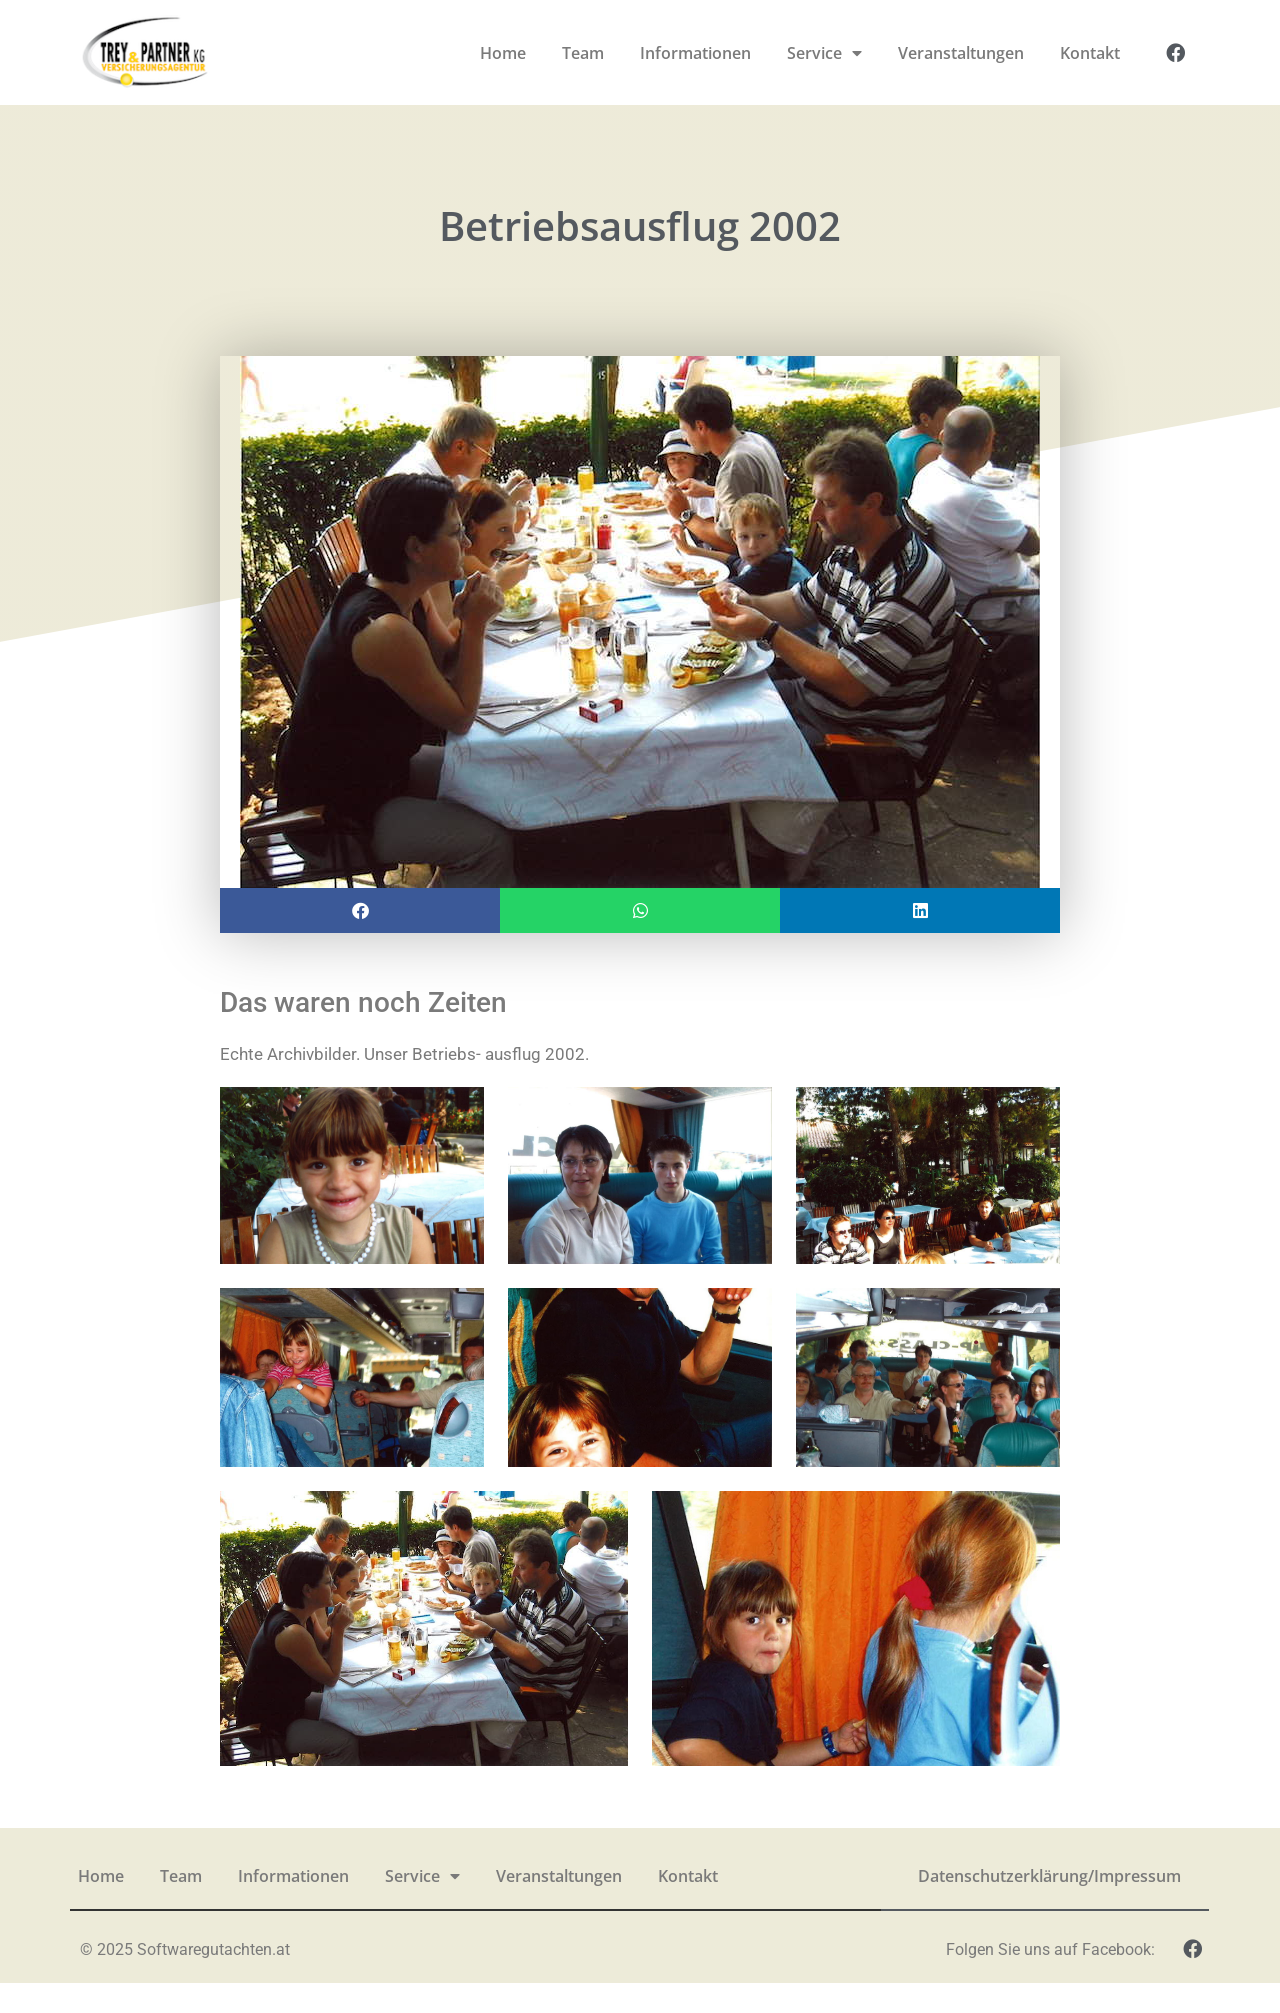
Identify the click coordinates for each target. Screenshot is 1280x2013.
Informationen (695, 53)
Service (824, 53)
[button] (360, 939)
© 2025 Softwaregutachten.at (185, 1978)
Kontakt (1090, 53)
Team (583, 53)
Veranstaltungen (961, 53)
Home (503, 53)
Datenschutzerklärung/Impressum (1049, 1905)
